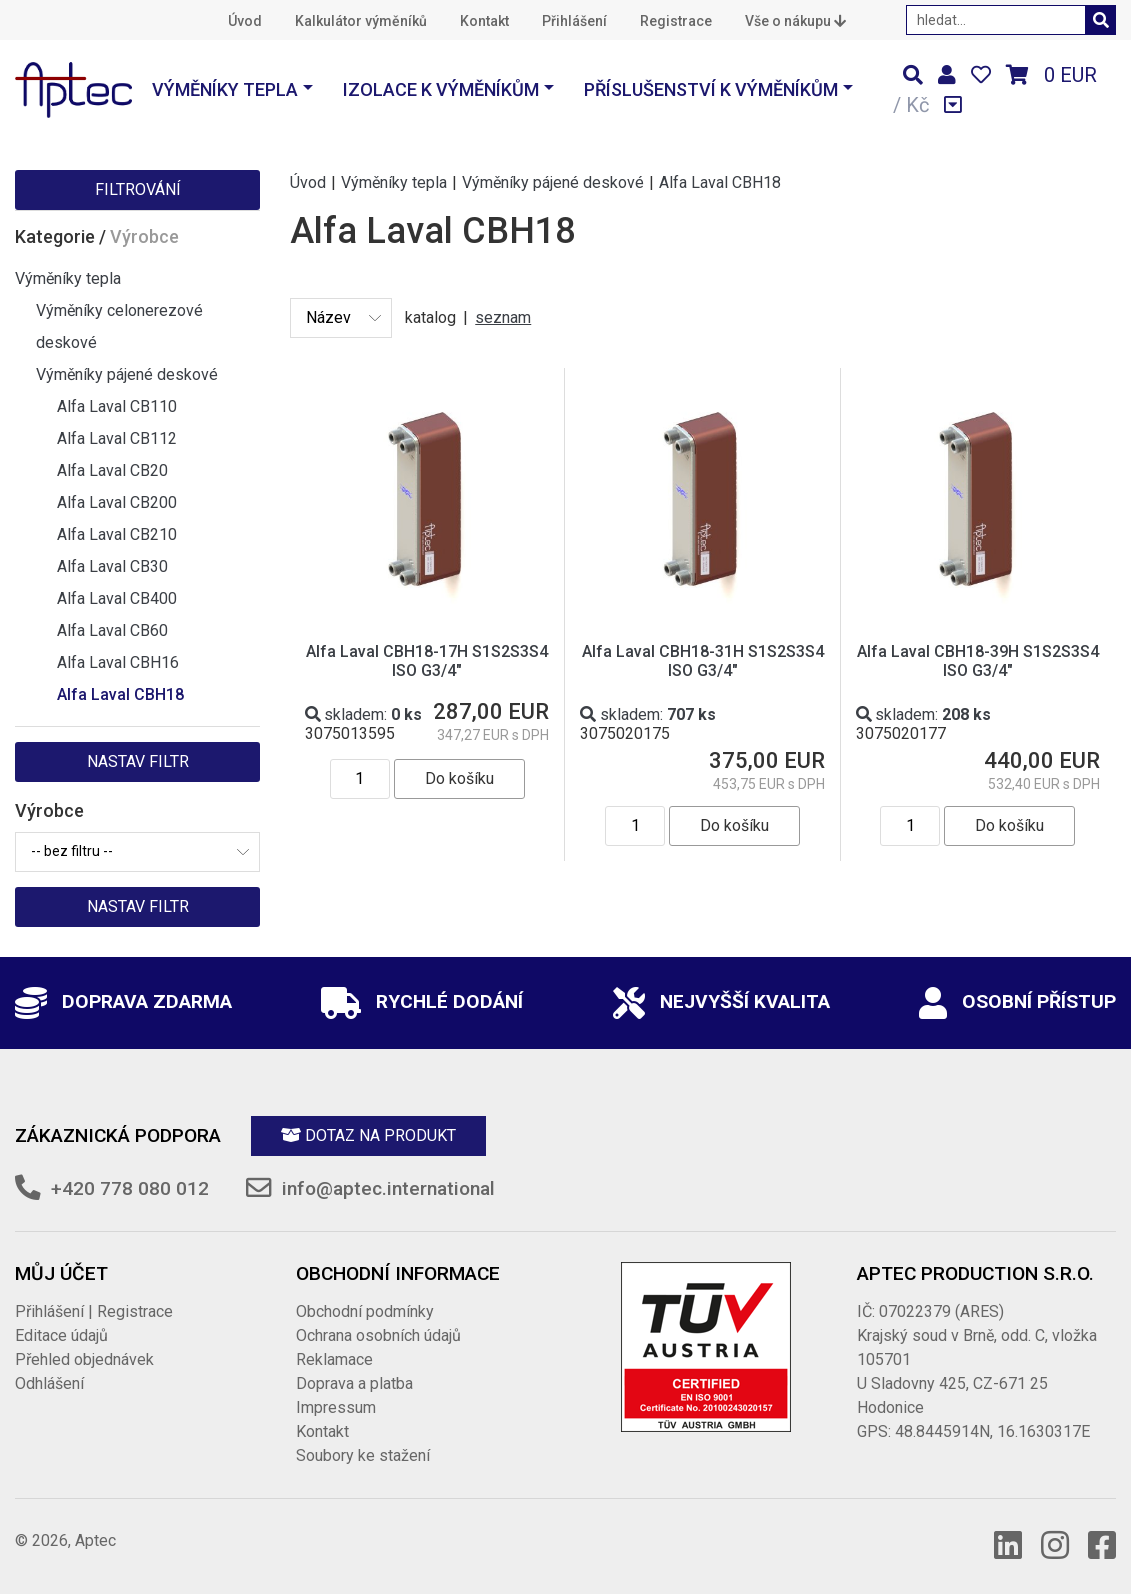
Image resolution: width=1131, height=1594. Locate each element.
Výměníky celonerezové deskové (119, 326)
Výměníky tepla (225, 89)
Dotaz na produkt (368, 1135)
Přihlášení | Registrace (94, 1311)
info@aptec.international (388, 1188)
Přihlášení (574, 21)
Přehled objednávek (84, 1359)
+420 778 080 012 (130, 1188)
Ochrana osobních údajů (378, 1335)
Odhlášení (49, 1383)
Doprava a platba (354, 1383)
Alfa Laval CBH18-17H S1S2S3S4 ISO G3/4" (427, 661)
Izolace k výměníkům (441, 89)
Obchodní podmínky (365, 1311)
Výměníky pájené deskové (127, 374)
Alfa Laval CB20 (112, 470)
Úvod (245, 21)
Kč (917, 105)
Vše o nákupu (795, 21)
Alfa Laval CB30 (112, 566)
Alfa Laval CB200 (117, 502)
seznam (503, 317)
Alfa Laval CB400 (117, 598)
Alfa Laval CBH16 (118, 662)
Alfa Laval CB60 (112, 630)
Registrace (676, 21)
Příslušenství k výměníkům (711, 89)
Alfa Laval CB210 (117, 534)
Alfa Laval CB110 (117, 406)
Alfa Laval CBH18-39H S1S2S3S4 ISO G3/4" (978, 661)
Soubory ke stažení (363, 1455)
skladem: (363, 714)
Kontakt (484, 21)
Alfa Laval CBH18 (120, 694)
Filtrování (138, 189)
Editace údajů (61, 1335)
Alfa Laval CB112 (117, 438)
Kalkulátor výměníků (361, 21)
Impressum (336, 1407)
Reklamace (334, 1359)
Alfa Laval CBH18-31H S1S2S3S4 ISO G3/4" (703, 661)
